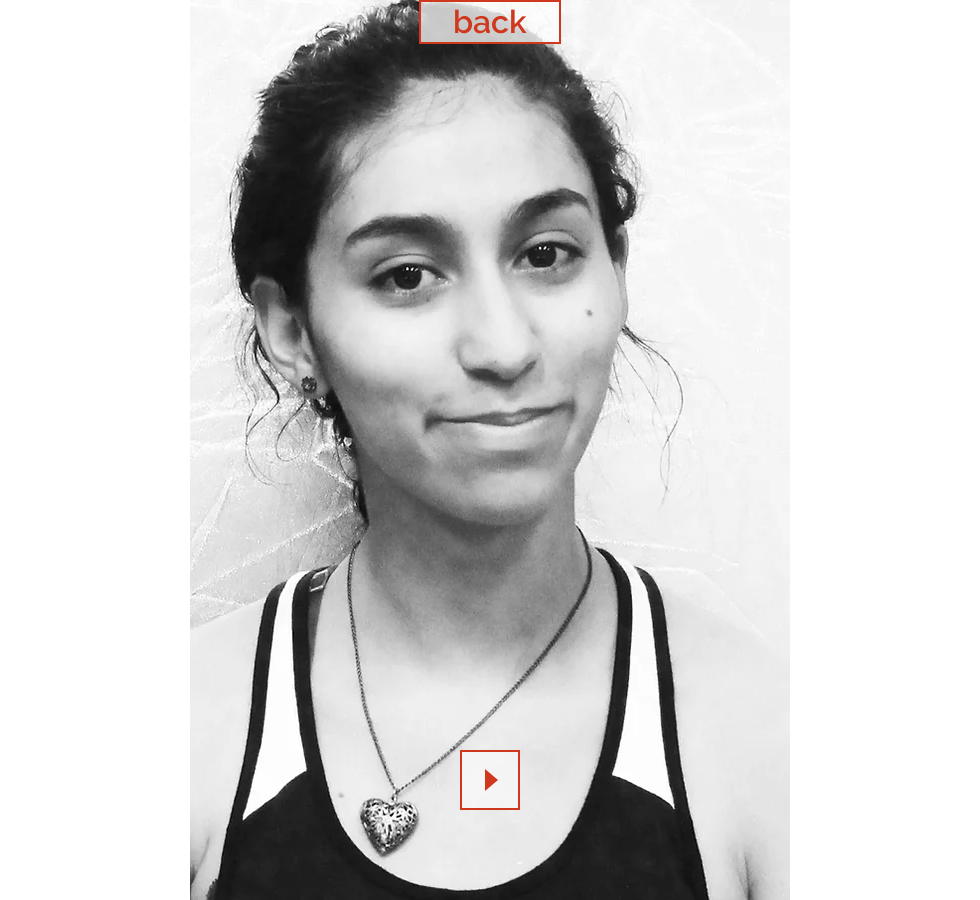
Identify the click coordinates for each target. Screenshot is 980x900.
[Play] (490, 780)
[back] (490, 22)
